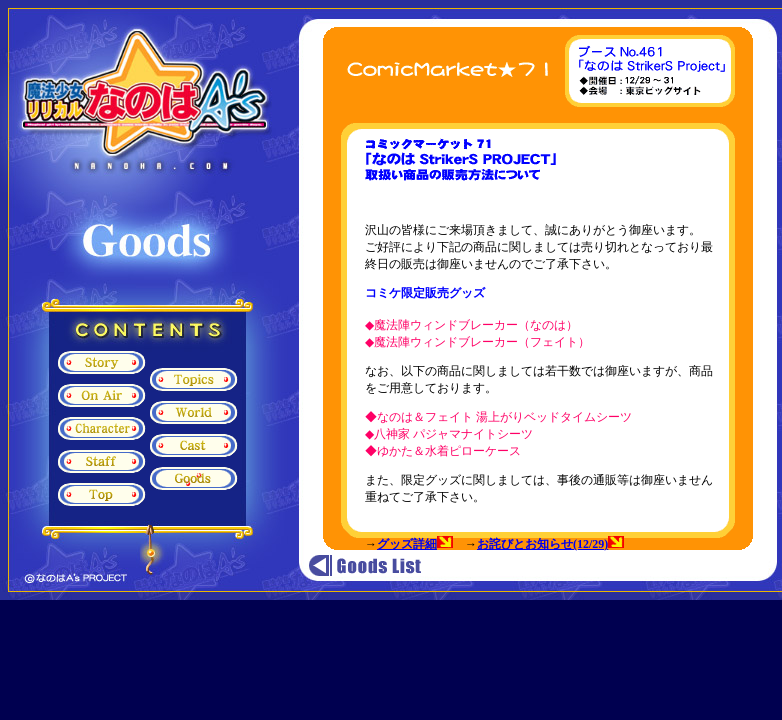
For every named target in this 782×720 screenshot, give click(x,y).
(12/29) (598, 544)
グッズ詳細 (407, 544)
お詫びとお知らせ (525, 544)
